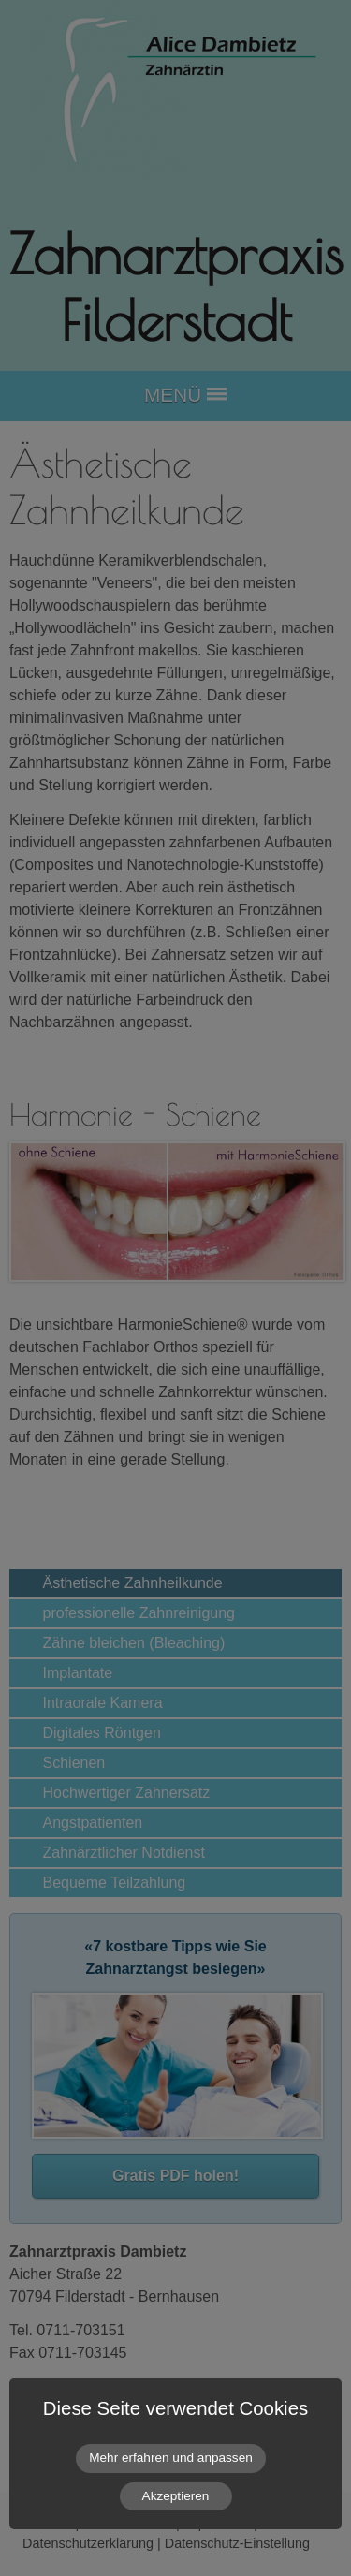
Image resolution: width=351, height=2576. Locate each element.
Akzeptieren (176, 2496)
